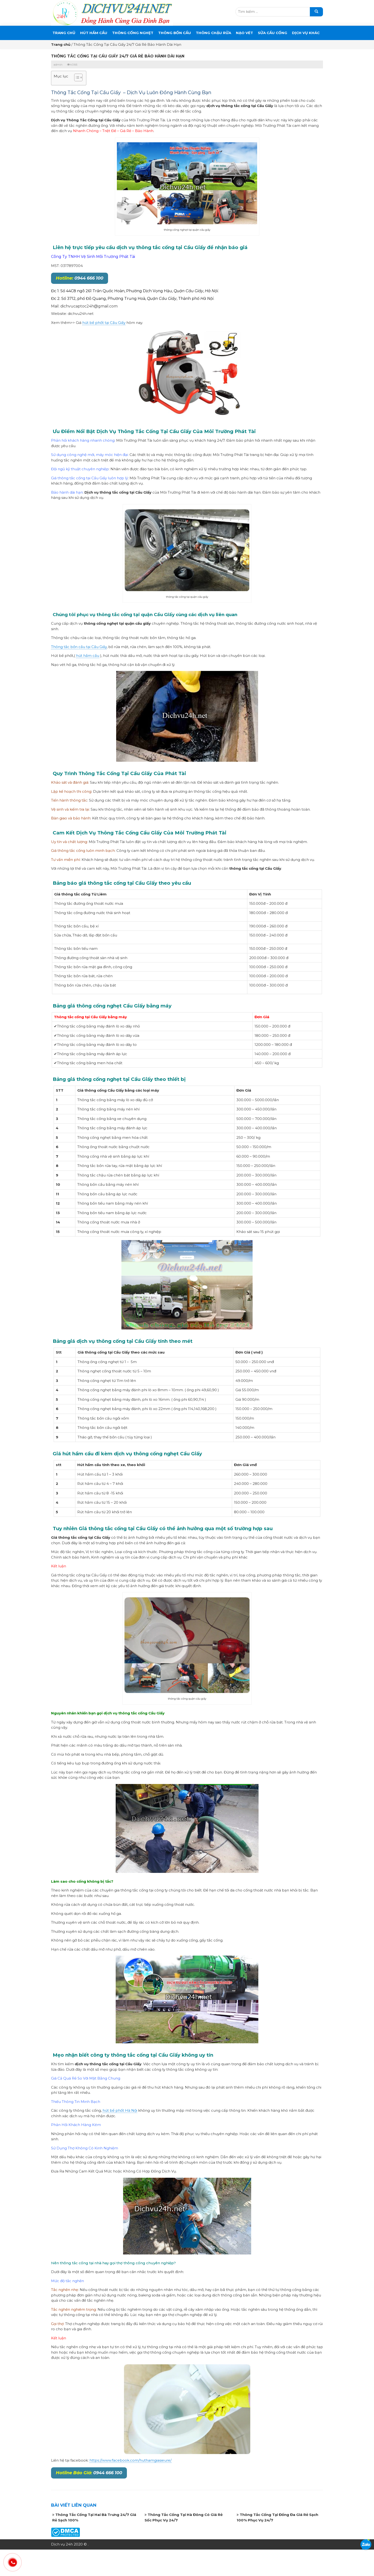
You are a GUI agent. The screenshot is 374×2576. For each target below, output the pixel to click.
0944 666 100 (79, 278)
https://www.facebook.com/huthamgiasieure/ (130, 2460)
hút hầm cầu (87, 655)
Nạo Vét (244, 33)
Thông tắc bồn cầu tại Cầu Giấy (79, 646)
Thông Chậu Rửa (213, 33)
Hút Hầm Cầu (93, 33)
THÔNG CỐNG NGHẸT (132, 33)
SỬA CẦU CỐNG (272, 33)
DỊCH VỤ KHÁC (306, 33)
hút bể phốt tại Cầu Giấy (103, 322)
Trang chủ (63, 33)
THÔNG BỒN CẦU (174, 33)
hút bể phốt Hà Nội (120, 2110)
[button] (76, 78)
